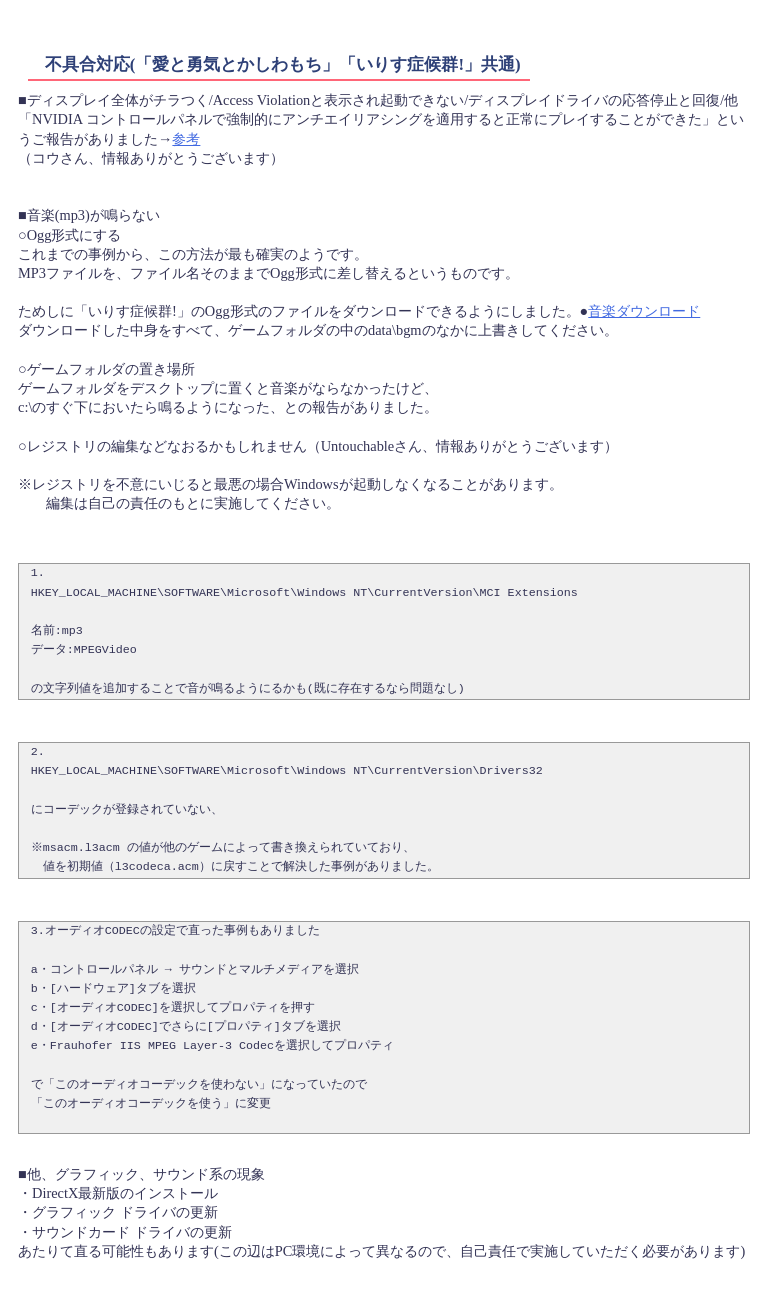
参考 (186, 139)
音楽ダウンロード (644, 311)
